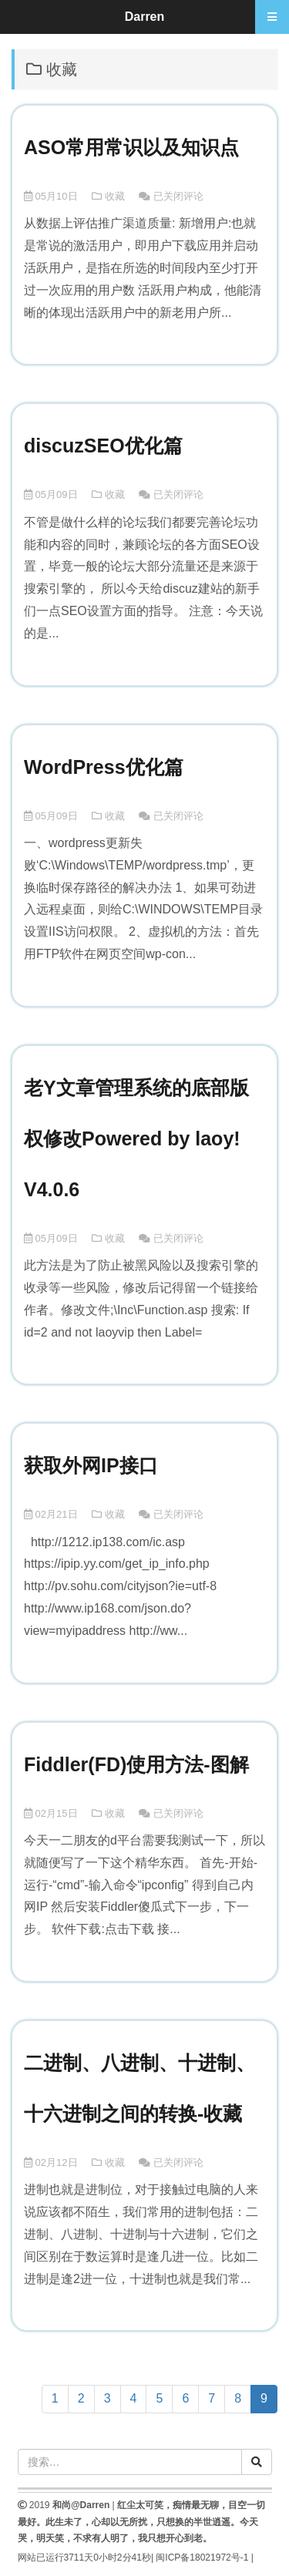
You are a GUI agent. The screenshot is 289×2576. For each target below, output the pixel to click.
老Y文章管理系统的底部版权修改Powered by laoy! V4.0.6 (136, 1138)
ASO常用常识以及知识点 (131, 147)
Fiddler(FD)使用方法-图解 (136, 1764)
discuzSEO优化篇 (103, 445)
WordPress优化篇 (103, 767)
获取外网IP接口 (91, 1465)
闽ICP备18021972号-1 (202, 2557)
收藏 (115, 196)
